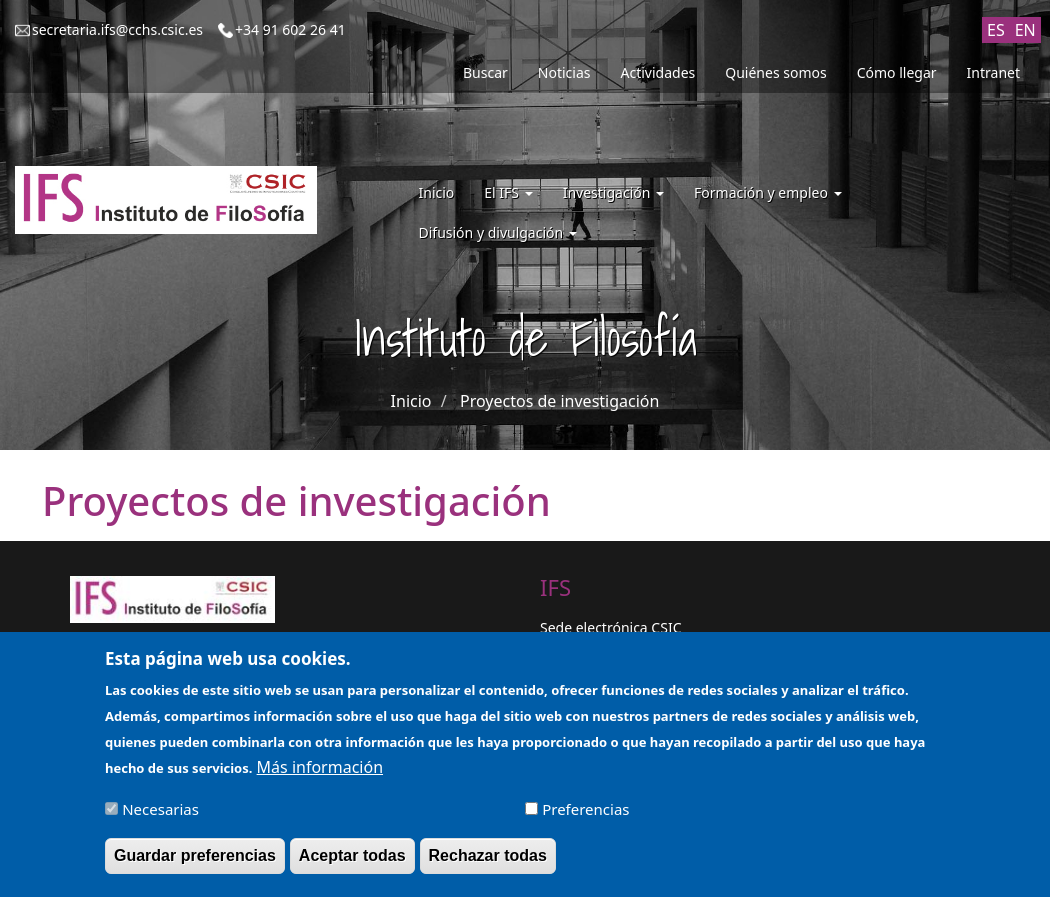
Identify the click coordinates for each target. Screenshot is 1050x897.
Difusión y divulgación (498, 232)
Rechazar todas (488, 862)
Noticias (564, 72)
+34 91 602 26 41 (290, 29)
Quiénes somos (775, 72)
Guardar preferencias (195, 862)
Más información (320, 774)
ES (996, 30)
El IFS (508, 192)
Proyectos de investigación (559, 401)
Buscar (485, 72)
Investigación (613, 192)
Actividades (658, 72)
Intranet (993, 72)
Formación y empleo (768, 192)
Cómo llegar (897, 72)
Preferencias (585, 816)
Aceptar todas (352, 862)
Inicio (437, 192)
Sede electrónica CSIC (610, 627)
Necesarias (160, 816)
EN (1025, 30)
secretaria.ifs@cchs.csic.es (117, 29)
